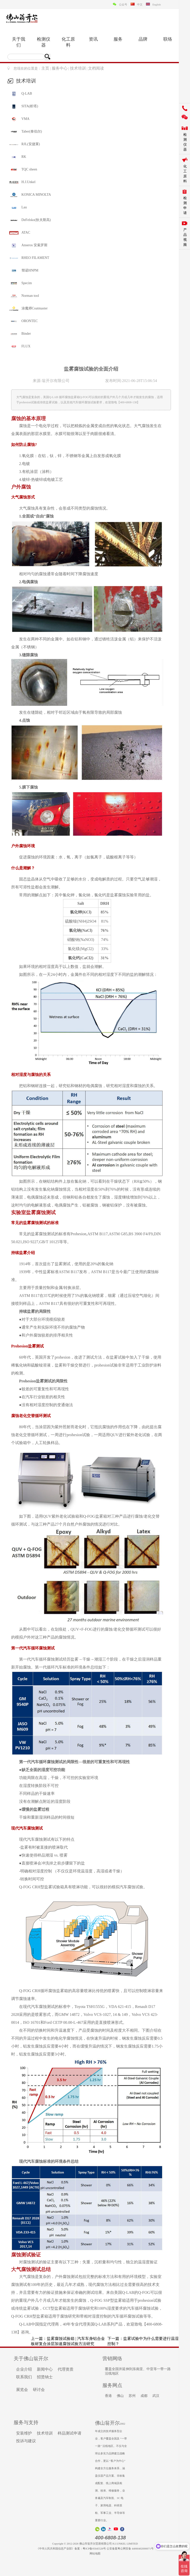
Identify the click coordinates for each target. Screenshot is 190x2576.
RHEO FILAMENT (29, 258)
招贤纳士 (45, 2377)
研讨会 (39, 2389)
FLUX (19, 347)
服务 (118, 39)
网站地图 (95, 2553)
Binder (20, 334)
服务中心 (60, 68)
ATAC (19, 233)
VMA (19, 119)
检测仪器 (43, 42)
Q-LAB (20, 94)
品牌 (143, 39)
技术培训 (78, 68)
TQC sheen (23, 170)
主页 (45, 68)
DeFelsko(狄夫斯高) (30, 220)
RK (17, 157)
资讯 (93, 39)
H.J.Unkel (22, 182)
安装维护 (24, 2433)
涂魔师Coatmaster (28, 309)
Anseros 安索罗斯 (28, 245)
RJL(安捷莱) (24, 144)
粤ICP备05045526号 (94, 2548)
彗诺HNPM (23, 271)
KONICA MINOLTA (30, 195)
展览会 (22, 2389)
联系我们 (24, 2377)
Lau (18, 208)
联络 (167, 39)
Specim (20, 283)
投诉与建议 (26, 2441)
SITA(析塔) (23, 107)
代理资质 (65, 2369)
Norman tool (24, 296)
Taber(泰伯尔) (25, 132)
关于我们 (18, 42)
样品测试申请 (69, 2433)
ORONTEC (23, 321)
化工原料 (68, 42)
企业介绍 (24, 2369)
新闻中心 (45, 2369)
